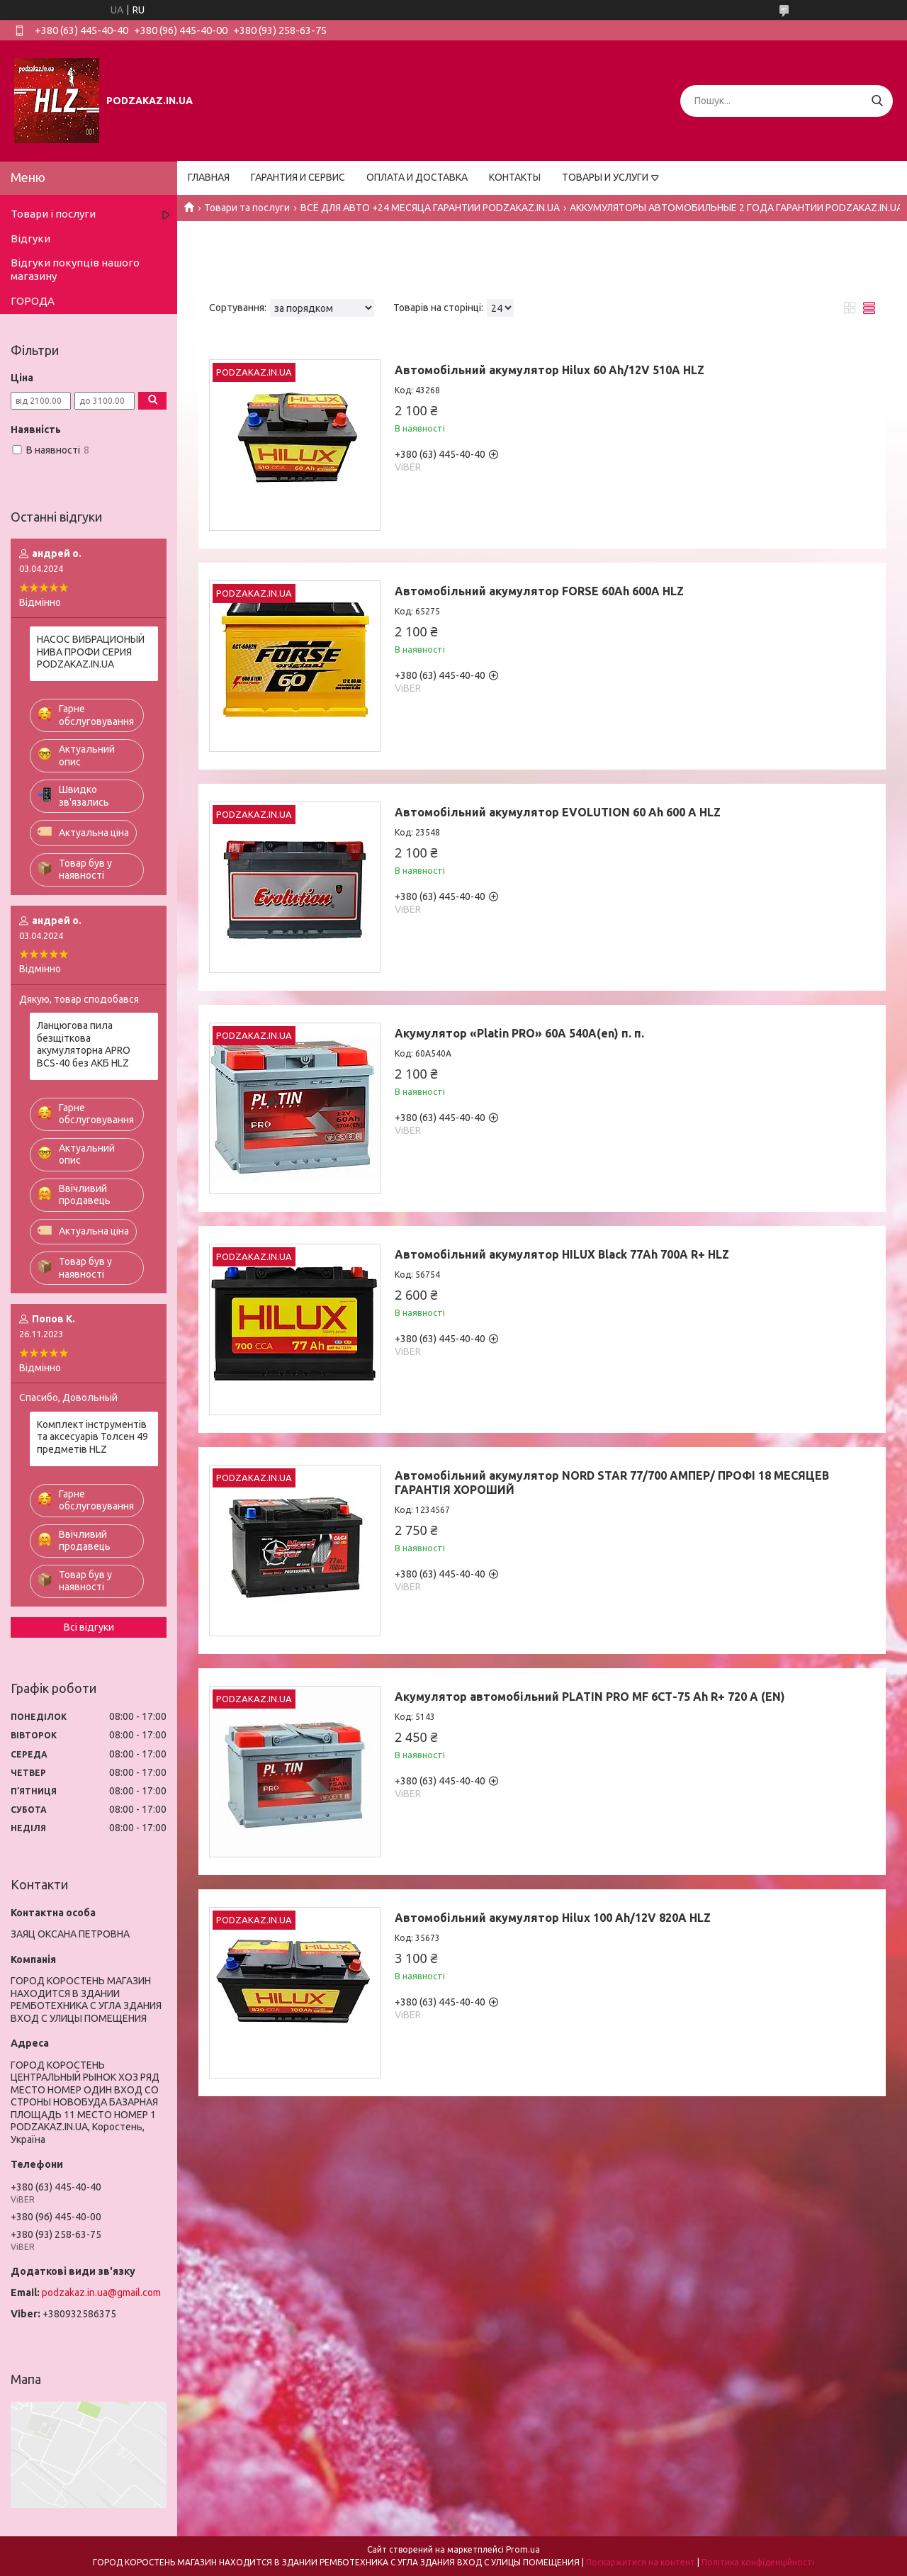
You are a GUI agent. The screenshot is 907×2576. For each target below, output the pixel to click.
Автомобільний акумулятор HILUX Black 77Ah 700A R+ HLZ (562, 1254)
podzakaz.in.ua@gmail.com (101, 2292)
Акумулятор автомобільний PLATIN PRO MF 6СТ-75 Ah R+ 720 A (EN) (590, 1696)
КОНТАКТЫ (515, 177)
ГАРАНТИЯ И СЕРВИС (298, 177)
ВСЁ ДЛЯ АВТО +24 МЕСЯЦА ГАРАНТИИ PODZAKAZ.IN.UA (430, 207)
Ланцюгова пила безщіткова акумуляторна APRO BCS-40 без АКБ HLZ (83, 1044)
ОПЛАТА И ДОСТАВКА (417, 177)
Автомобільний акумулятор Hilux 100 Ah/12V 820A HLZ (553, 1917)
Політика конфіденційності (758, 2562)
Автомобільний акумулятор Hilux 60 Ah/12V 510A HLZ (549, 370)
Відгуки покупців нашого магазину (75, 269)
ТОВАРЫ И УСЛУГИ (605, 177)
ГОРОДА (33, 301)
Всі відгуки (89, 1627)
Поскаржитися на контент (640, 2562)
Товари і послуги (53, 214)
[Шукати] (877, 101)
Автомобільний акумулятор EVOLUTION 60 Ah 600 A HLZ (558, 812)
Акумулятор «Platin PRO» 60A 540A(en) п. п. (519, 1033)
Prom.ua (523, 2549)
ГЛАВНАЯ (209, 177)
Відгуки (30, 238)
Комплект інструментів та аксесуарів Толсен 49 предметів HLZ (92, 1437)
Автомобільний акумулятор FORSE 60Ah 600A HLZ (539, 591)
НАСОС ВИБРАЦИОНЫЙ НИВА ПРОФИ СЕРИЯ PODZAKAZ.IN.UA (91, 652)
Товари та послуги (247, 207)
